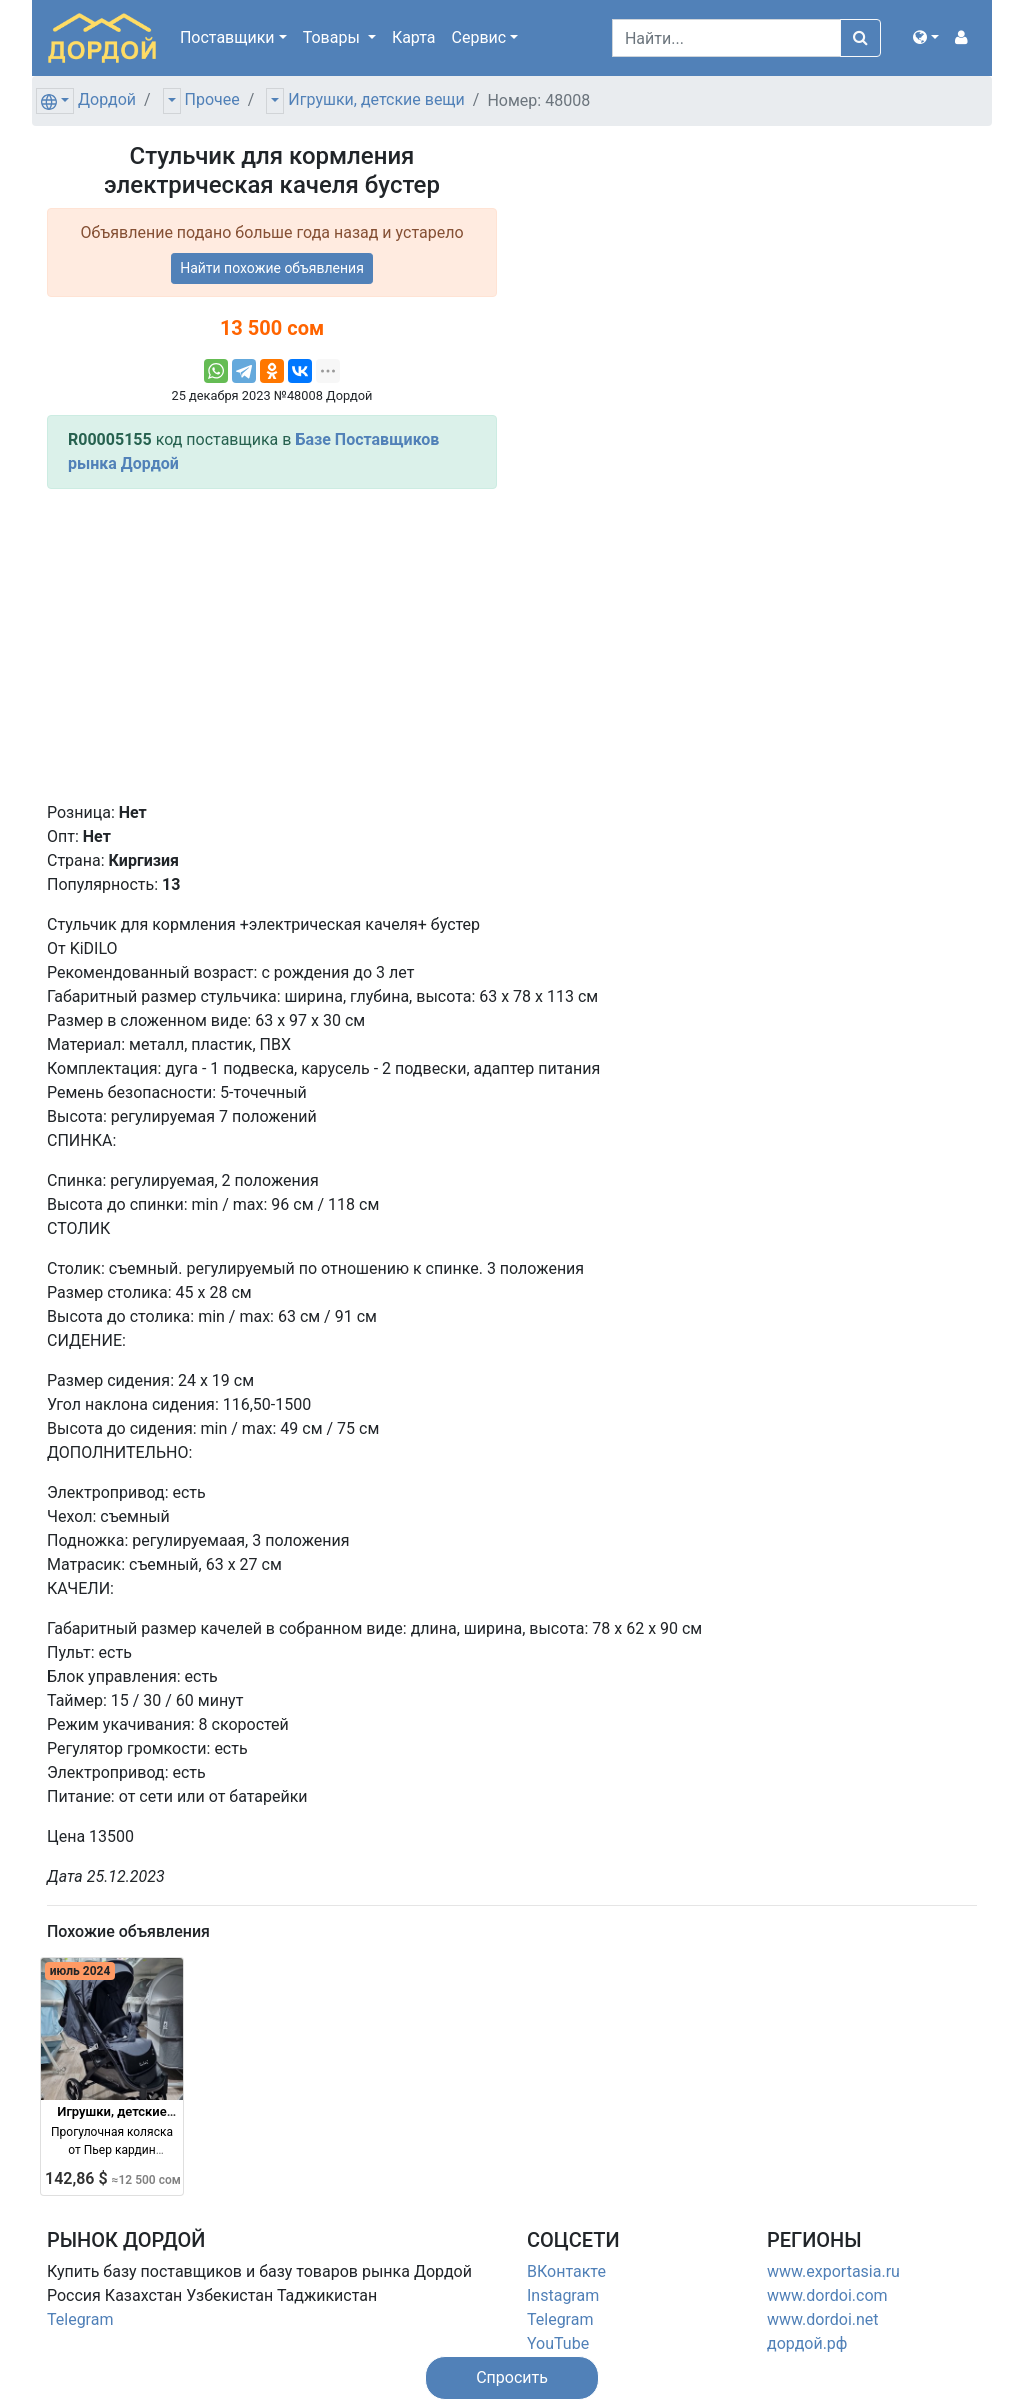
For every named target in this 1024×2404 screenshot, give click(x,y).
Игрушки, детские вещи (376, 99)
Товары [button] (333, 37)
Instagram (563, 2295)
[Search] (726, 38)
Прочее (212, 99)
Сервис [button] (479, 37)
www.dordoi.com (827, 2295)
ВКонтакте (566, 2271)
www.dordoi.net (823, 2319)
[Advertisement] (272, 645)
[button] (926, 38)
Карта (414, 37)
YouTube (558, 2343)
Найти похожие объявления (272, 268)
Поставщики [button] (227, 37)
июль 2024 (80, 1971)
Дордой (107, 99)
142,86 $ (113, 2178)
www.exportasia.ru (833, 2271)
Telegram (80, 2319)
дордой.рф (807, 2343)
